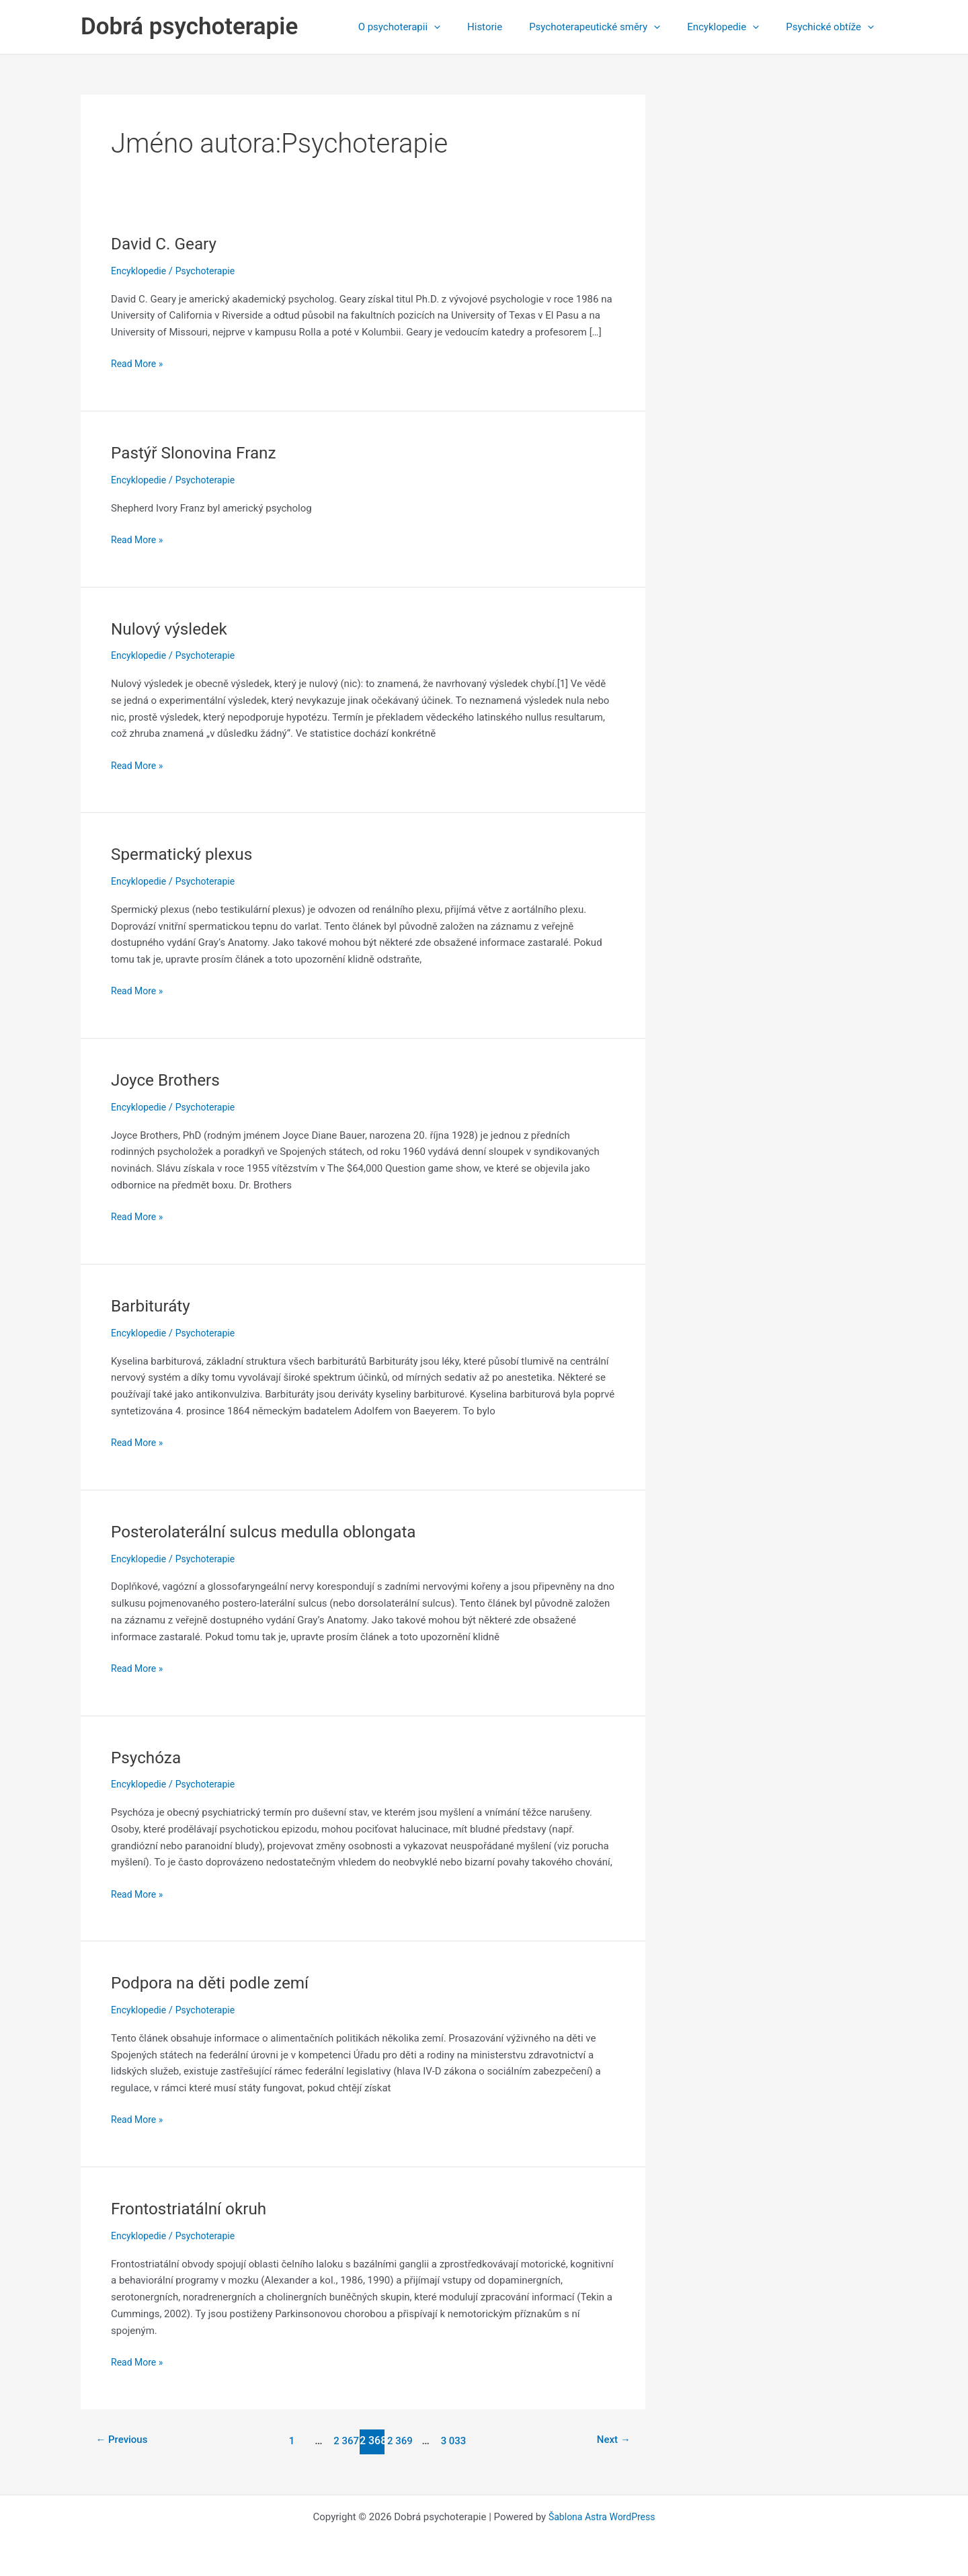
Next (611, 2440)
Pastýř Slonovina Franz (199, 452)
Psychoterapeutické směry (611, 27)
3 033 (455, 2440)
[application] (464, 27)
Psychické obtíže (833, 27)
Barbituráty (153, 1305)
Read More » (139, 364)
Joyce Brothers (169, 1080)
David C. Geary (167, 243)
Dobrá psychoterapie (189, 26)
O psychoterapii (430, 27)
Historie (508, 27)
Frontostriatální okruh (194, 2208)
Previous (124, 2440)
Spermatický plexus (186, 854)
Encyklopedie (733, 27)
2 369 (400, 2440)
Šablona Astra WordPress (601, 2517)
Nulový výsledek (173, 628)
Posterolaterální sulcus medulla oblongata (274, 1531)
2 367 (345, 2440)
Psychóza (148, 1757)
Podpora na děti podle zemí (217, 1982)
